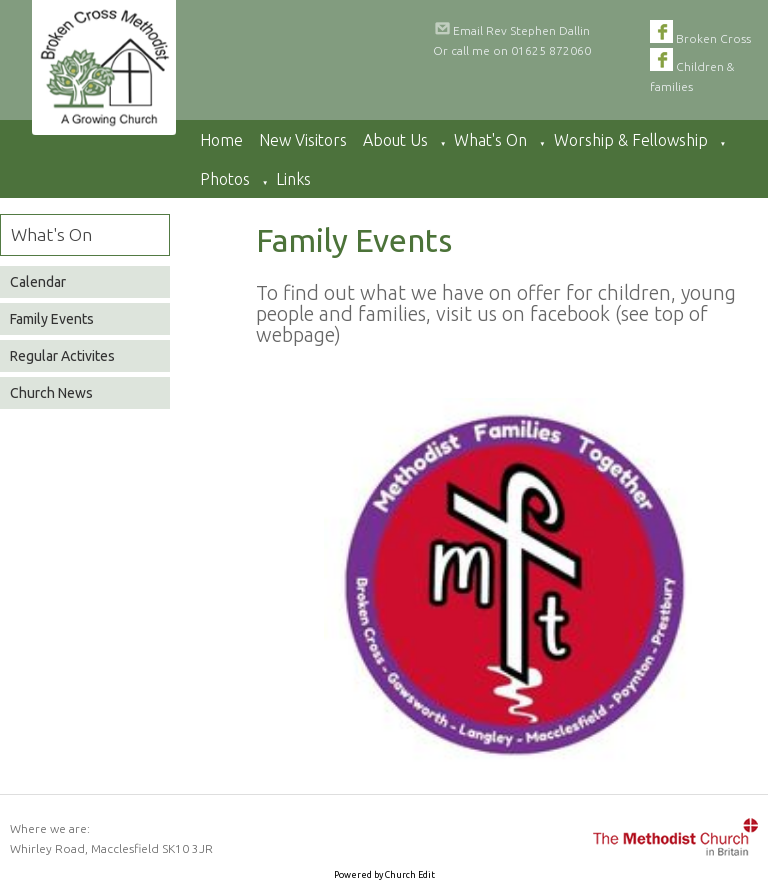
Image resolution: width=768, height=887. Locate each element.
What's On (490, 140)
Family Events (52, 319)
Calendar (38, 282)
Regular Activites (62, 356)
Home (221, 140)
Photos (225, 179)
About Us (395, 140)
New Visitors (303, 140)
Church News (51, 393)
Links (293, 179)
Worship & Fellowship (631, 140)
